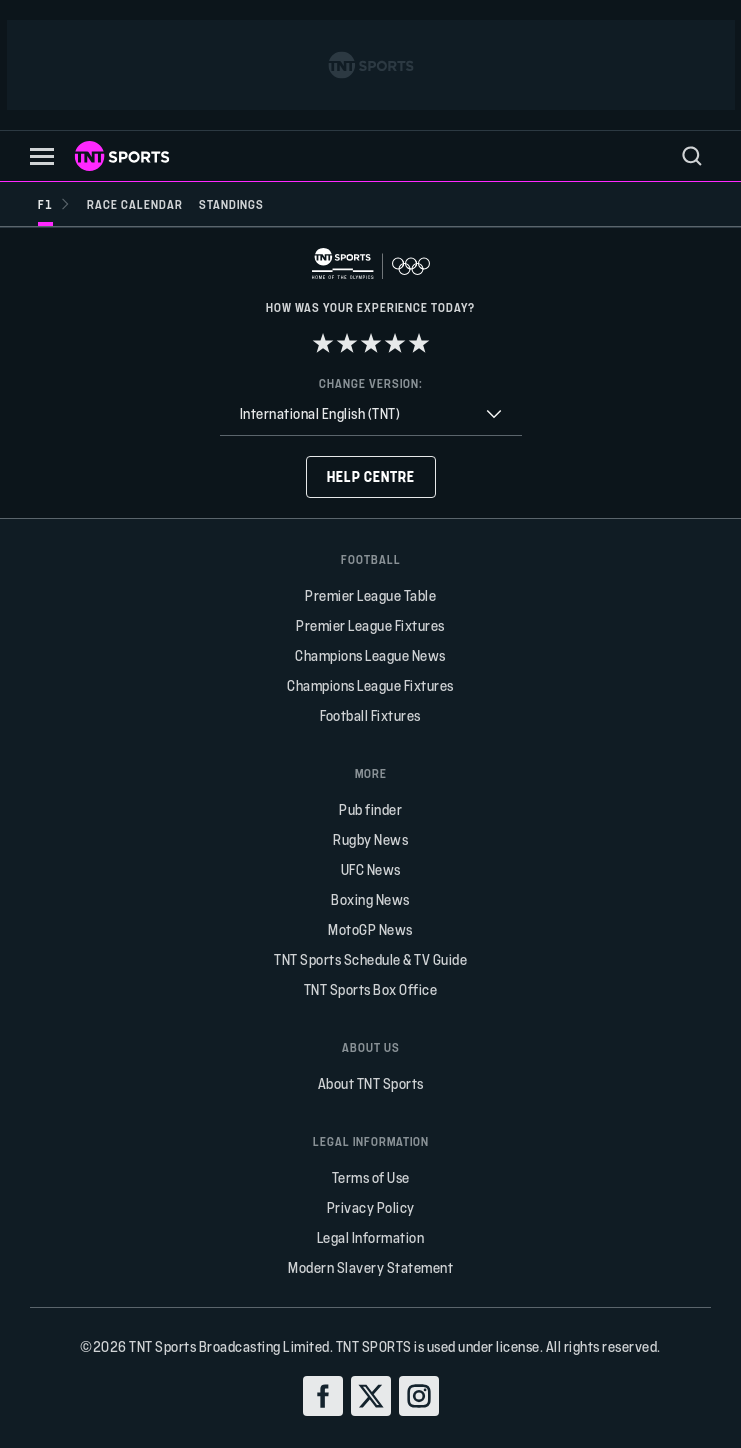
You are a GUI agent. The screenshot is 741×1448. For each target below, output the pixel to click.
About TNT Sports (371, 1083)
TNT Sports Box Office (371, 989)
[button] (42, 156)
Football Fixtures (370, 715)
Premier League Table (370, 595)
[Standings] (231, 204)
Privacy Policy (371, 1207)
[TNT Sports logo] (122, 156)
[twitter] (371, 1396)
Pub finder (370, 809)
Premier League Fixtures (370, 625)
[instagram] (419, 1396)
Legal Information (371, 1237)
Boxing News (370, 899)
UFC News (371, 869)
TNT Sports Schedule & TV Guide (370, 959)
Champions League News (370, 655)
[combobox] (371, 414)
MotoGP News (370, 929)
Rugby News (370, 839)
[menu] (692, 156)
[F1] (54, 204)
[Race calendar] (135, 204)
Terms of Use (371, 1177)
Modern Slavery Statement (370, 1267)
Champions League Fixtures (370, 685)
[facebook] (323, 1396)
